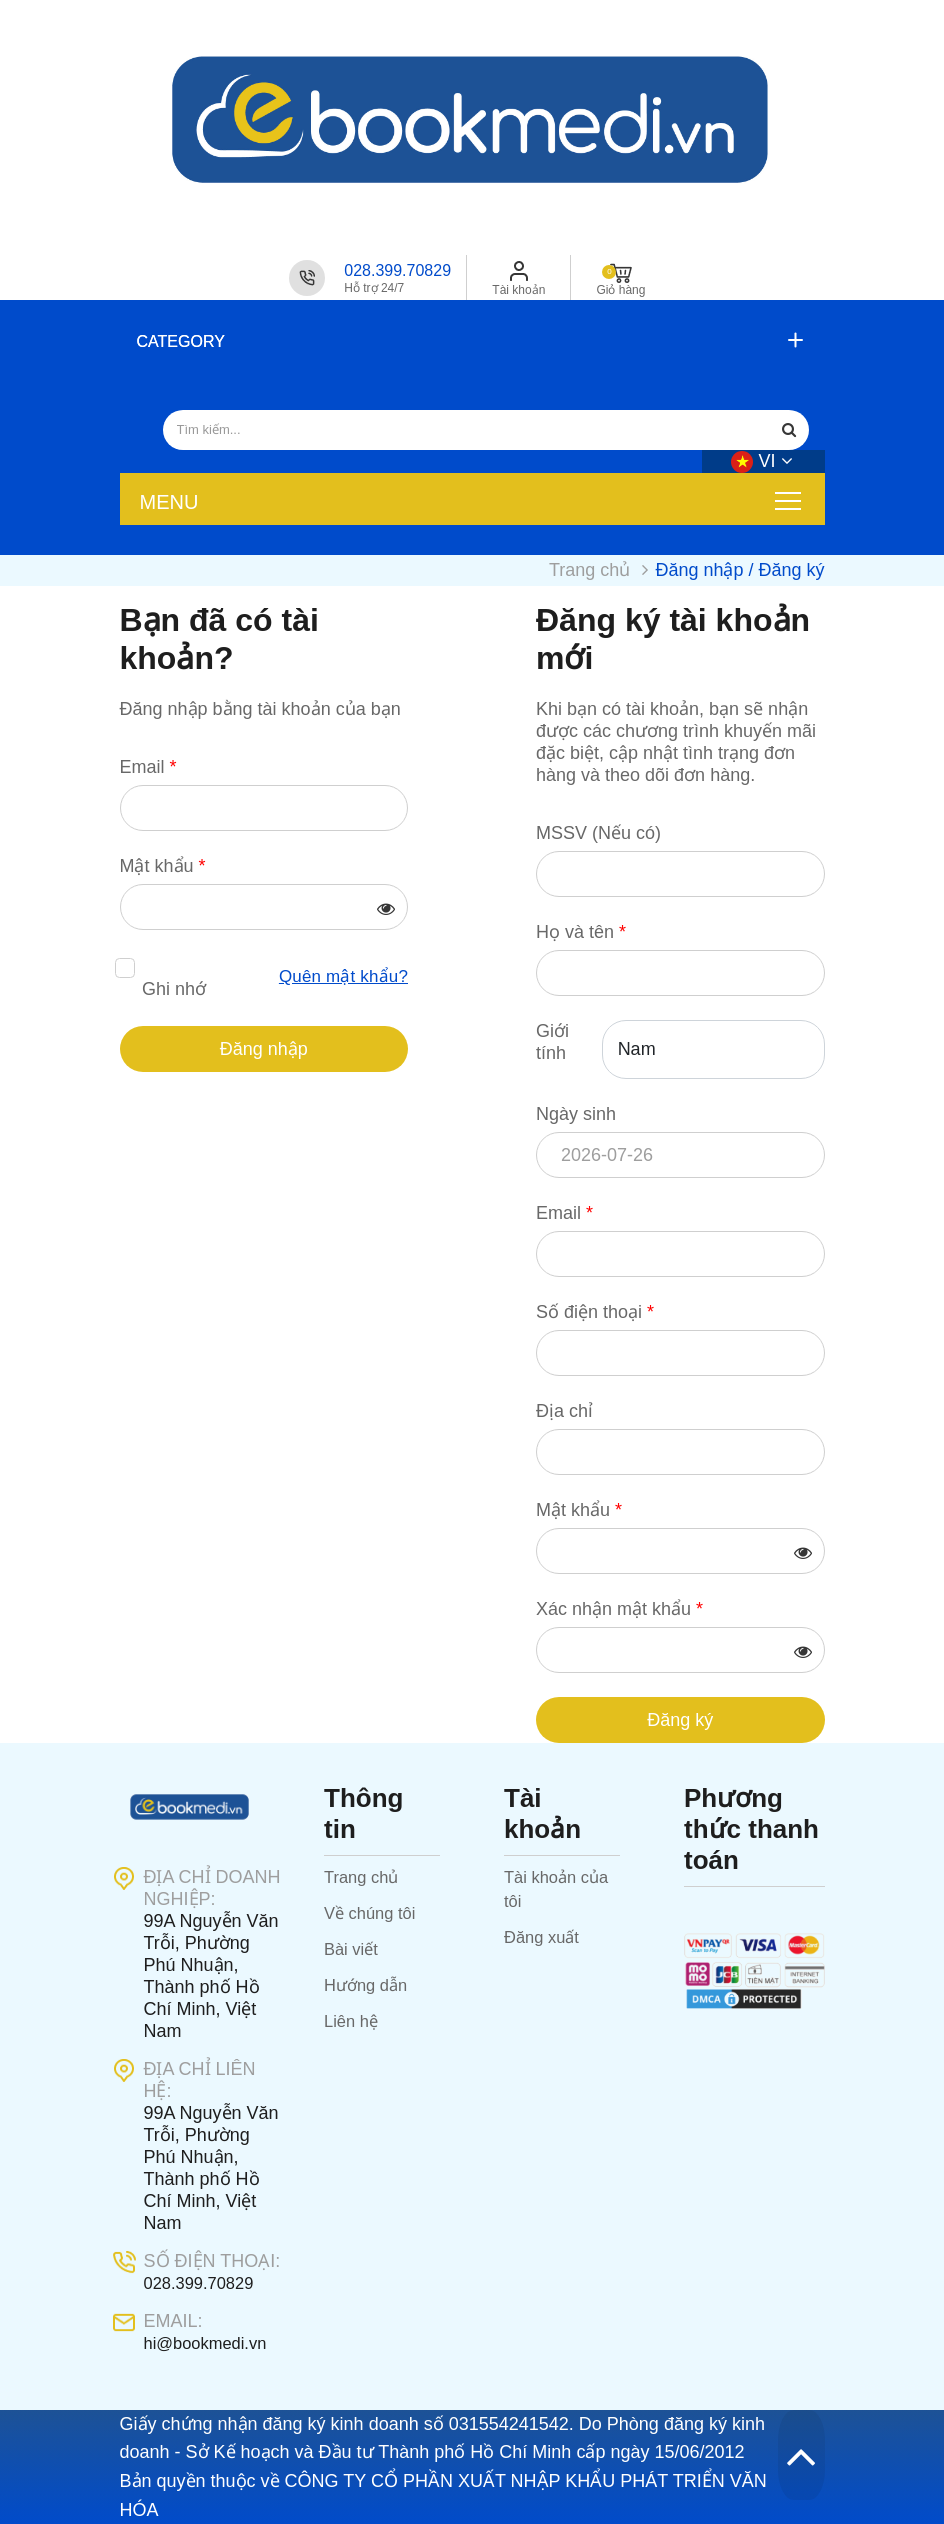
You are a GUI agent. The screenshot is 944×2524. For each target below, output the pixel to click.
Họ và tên (581, 931)
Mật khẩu (163, 865)
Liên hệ (353, 2020)
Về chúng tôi (374, 1912)
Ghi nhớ (174, 989)
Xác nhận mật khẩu (619, 1608)
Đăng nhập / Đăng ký (739, 570)
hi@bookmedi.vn (211, 2342)
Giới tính (552, 1041)
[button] (467, 341)
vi (761, 460)
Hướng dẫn (369, 1984)
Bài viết (353, 1948)
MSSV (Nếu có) (598, 832)
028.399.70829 (397, 270)
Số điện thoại (595, 1311)
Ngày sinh (576, 1113)
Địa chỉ (564, 1410)
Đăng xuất (545, 1936)
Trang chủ (364, 1876)
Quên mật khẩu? (340, 977)
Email (148, 766)
